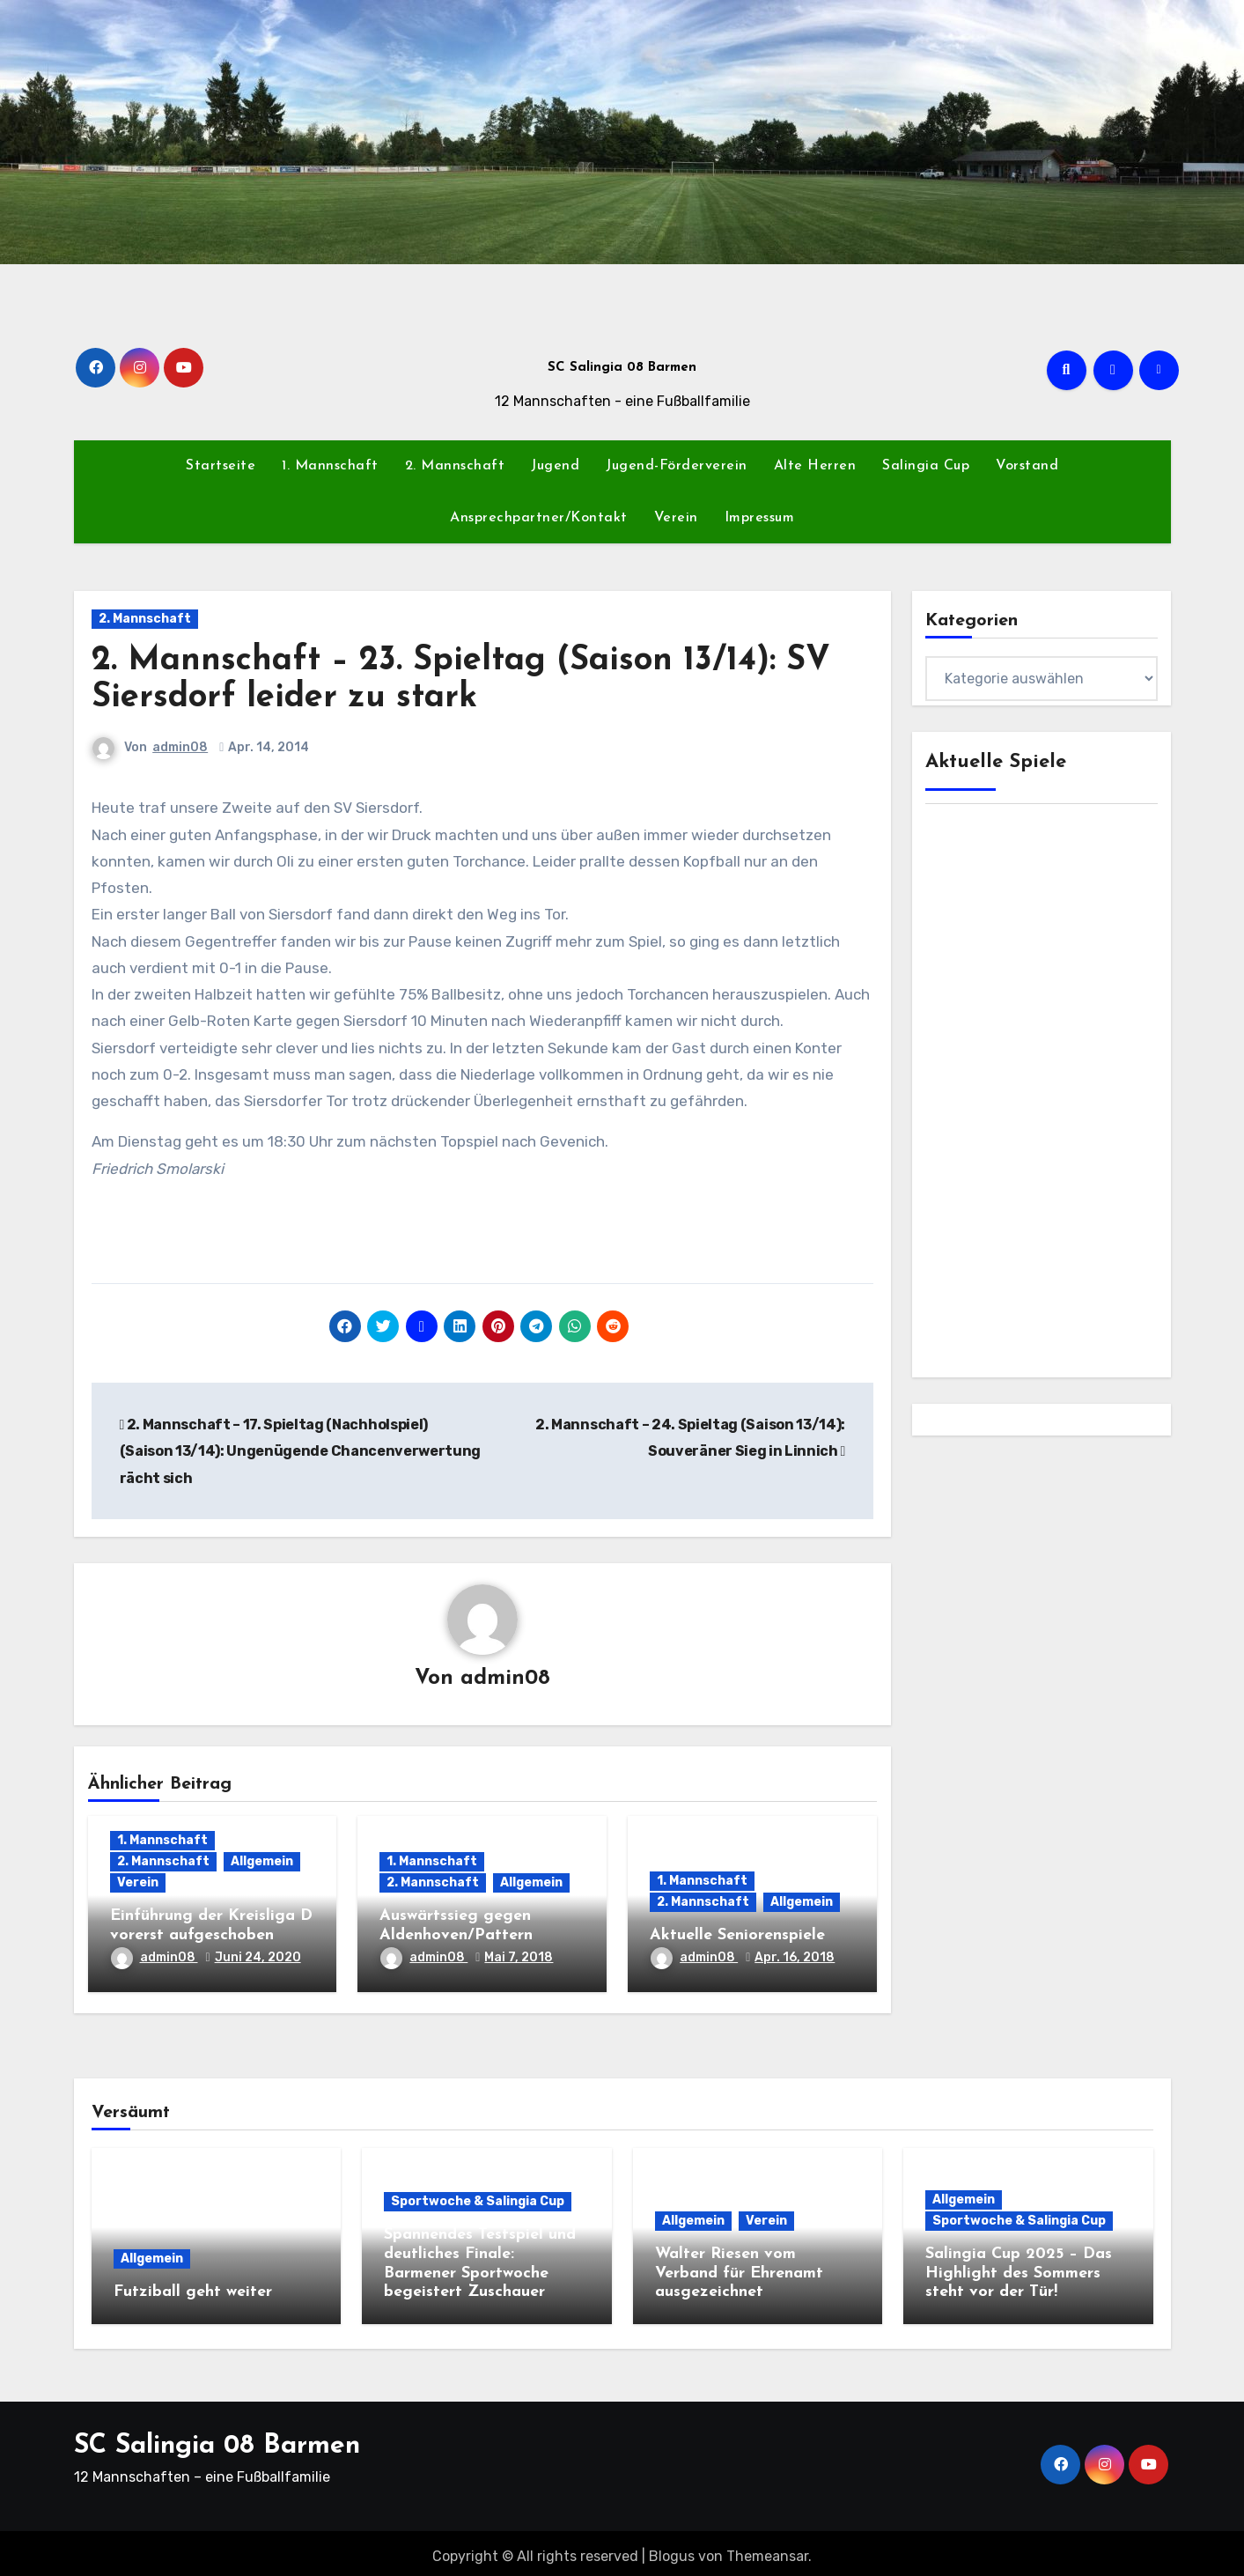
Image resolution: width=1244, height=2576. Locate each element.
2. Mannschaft (455, 466)
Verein (676, 518)
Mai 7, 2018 (518, 1959)
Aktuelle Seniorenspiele (737, 1936)
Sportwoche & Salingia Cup (477, 2203)
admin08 (181, 747)
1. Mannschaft (330, 466)
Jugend (555, 466)
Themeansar (767, 2549)
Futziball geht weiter (193, 2292)
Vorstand (1027, 466)
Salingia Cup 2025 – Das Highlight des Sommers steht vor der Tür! (1018, 2274)
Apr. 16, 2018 (794, 1959)
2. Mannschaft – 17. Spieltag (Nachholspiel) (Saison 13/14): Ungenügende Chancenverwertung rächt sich (301, 1451)
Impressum (760, 518)
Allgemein (262, 1862)
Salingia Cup (925, 466)
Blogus (672, 2549)
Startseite (220, 466)
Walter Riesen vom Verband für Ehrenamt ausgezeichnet (739, 2274)
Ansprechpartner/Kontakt (539, 518)
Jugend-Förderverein (676, 466)
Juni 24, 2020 (258, 1959)
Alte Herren (815, 466)
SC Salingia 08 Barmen (622, 367)
